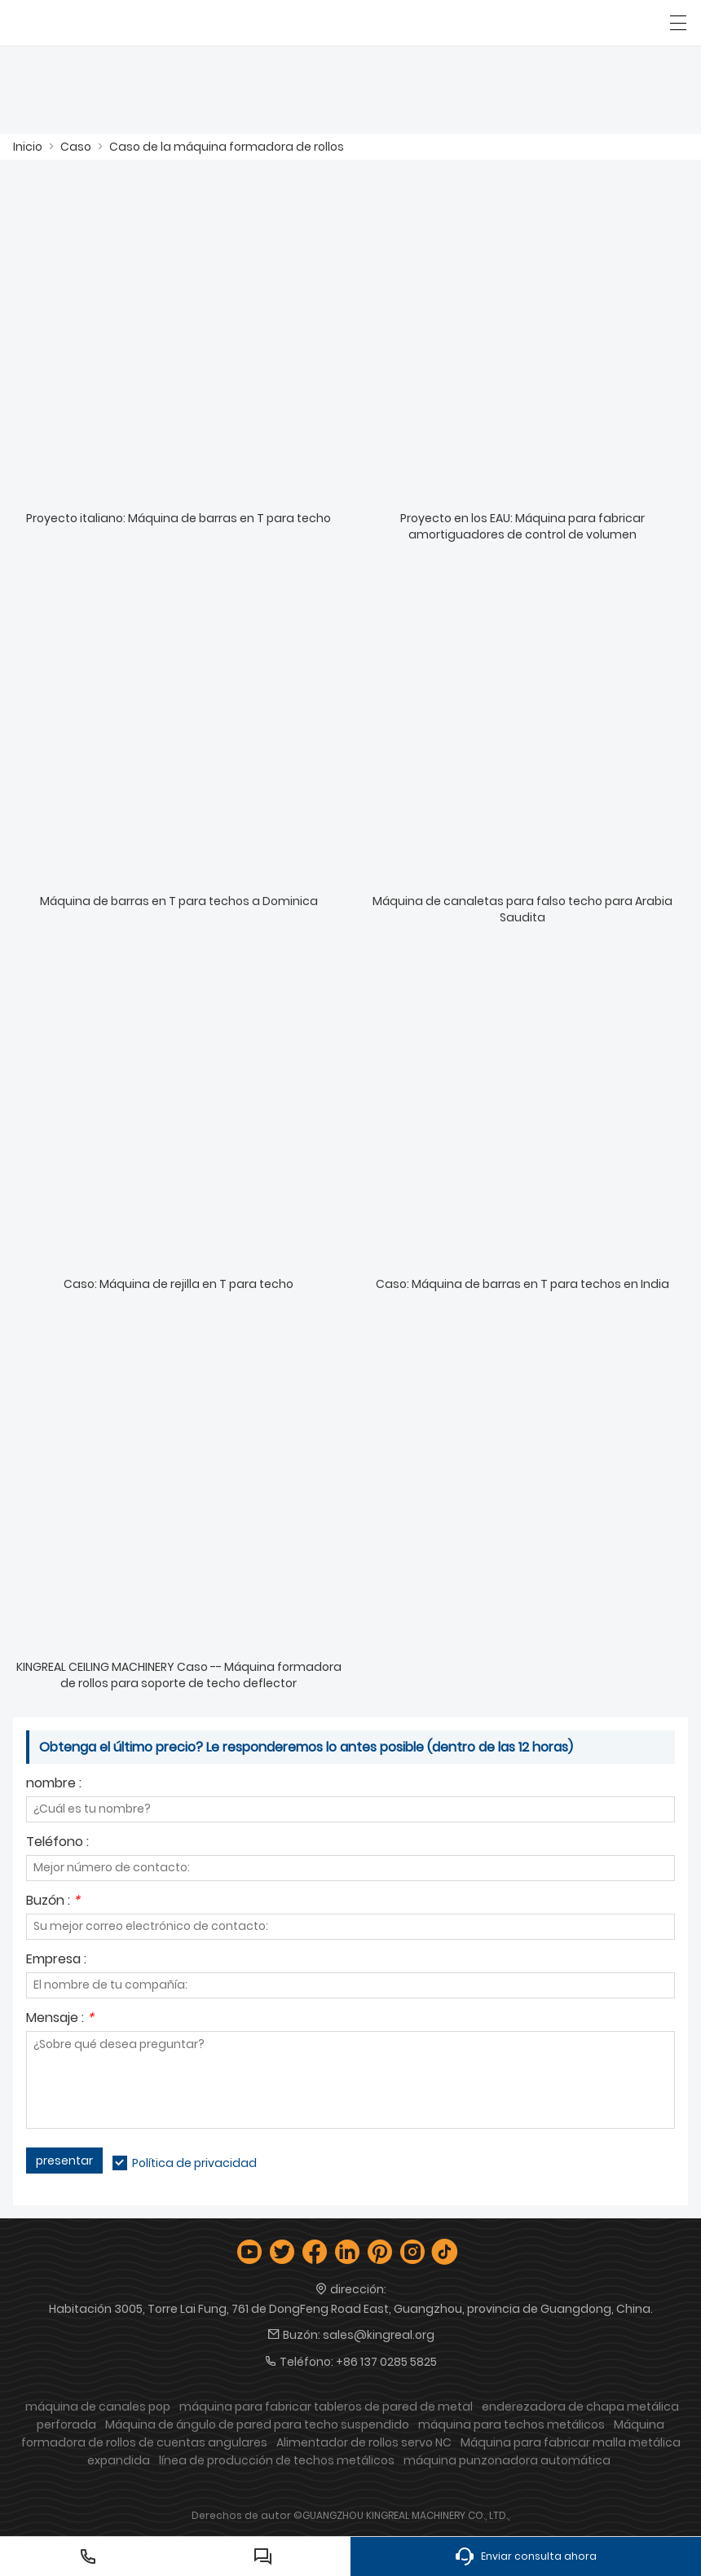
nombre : (54, 1784)
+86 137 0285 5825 (386, 2362)
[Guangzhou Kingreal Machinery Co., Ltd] (87, 23)
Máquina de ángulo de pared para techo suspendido (257, 2424)
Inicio (27, 146)
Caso (75, 146)
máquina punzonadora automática (507, 2460)
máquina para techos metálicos (511, 2424)
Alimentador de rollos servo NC (364, 2442)
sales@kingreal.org (378, 2335)
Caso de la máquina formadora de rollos (226, 146)
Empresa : (56, 1960)
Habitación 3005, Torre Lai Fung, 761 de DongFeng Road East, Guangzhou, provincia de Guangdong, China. (351, 2309)
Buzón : (53, 1902)
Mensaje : (60, 2019)
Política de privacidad (194, 2163)
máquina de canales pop (97, 2406)
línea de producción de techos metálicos (277, 2460)
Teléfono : (57, 1843)
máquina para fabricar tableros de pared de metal (326, 2406)
